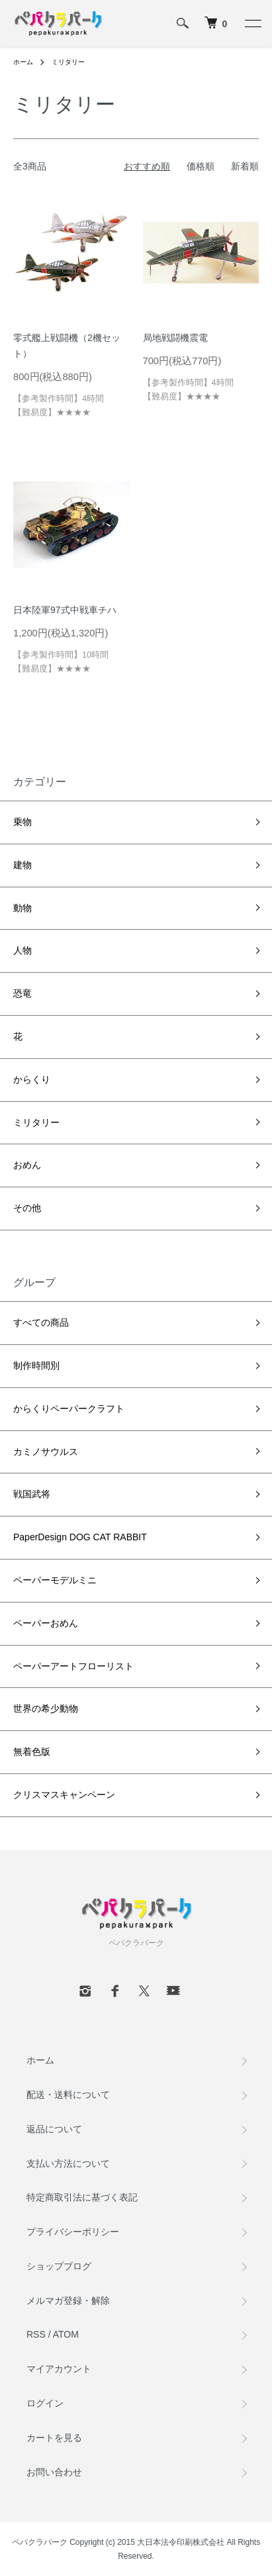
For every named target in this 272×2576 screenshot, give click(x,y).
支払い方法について (68, 2163)
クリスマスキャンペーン (64, 1794)
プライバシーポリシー (72, 2231)
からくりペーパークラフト (68, 1408)
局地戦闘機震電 (175, 337)
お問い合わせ (54, 2472)
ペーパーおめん (45, 1623)
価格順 (200, 166)
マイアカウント (58, 2368)
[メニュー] (252, 23)
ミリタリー (68, 62)
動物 (22, 908)
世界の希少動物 (45, 1708)
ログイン (45, 2403)
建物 (22, 865)
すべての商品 (41, 1322)
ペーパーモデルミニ (55, 1580)
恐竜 (22, 993)
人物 (22, 950)
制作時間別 (36, 1365)
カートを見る (54, 2437)
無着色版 (31, 1751)
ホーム (23, 62)
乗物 (22, 822)
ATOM (66, 2334)
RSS (36, 2334)
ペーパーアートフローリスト (73, 1666)
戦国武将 (31, 1494)
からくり (31, 1079)
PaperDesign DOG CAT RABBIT (80, 1537)
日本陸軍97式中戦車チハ (64, 610)
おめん (27, 1165)
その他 (27, 1208)
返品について (54, 2129)
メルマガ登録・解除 (68, 2300)
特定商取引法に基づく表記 (82, 2197)
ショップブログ (58, 2266)
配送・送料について (68, 2094)
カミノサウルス (45, 1451)
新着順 (245, 166)
